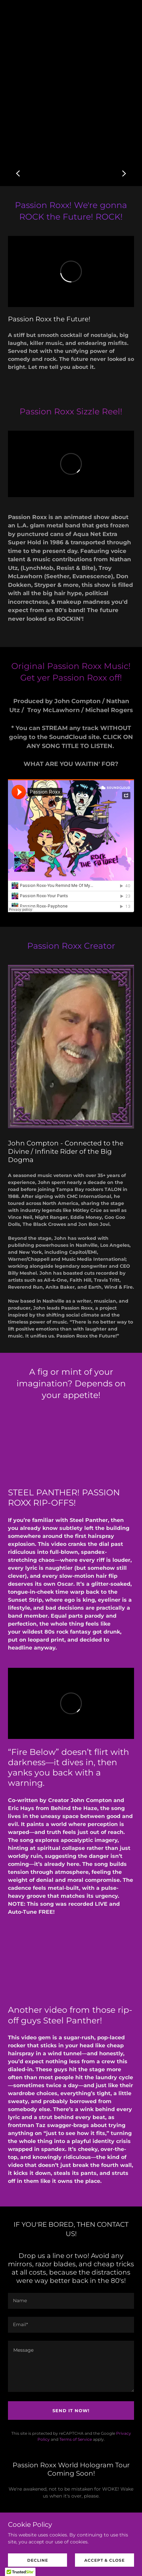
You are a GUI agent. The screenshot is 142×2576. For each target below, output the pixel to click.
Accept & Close (104, 2560)
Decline (37, 2560)
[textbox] (71, 2301)
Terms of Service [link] (75, 2439)
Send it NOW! (71, 2410)
